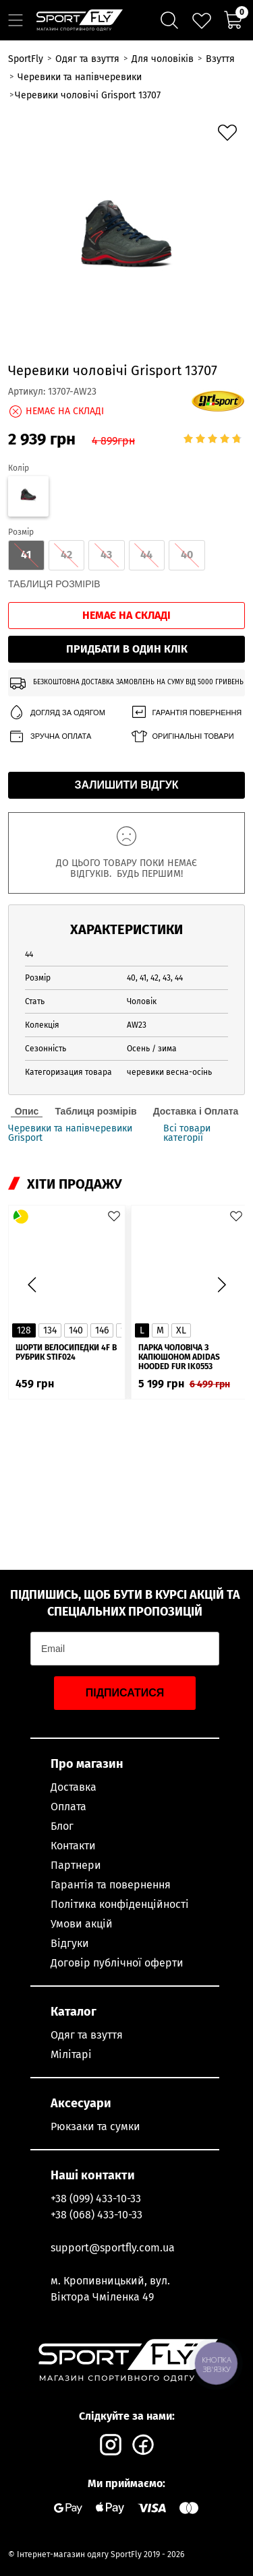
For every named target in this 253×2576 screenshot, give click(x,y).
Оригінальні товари (182, 736)
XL (181, 1330)
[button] (221, 1284)
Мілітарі (71, 2054)
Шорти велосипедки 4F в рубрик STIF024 (66, 1352)
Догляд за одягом (56, 712)
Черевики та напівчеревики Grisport (70, 1133)
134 (50, 1330)
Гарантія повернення (186, 712)
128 (24, 1330)
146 (102, 1330)
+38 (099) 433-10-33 (96, 2198)
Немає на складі (126, 615)
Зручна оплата (49, 736)
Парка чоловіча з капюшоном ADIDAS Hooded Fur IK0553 (179, 1357)
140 (76, 1330)
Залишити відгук (127, 785)
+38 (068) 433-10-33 (96, 2214)
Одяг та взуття (87, 2034)
